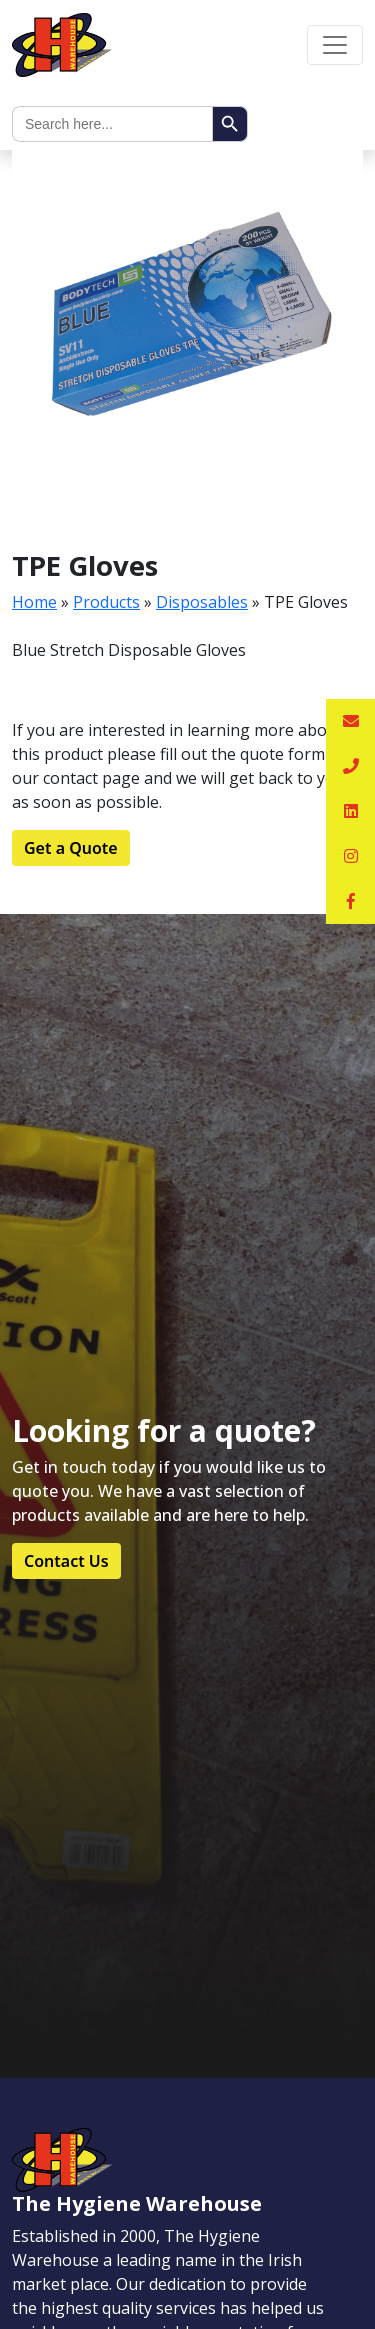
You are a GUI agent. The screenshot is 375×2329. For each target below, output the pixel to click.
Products (106, 602)
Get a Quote (71, 848)
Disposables (202, 602)
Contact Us (66, 1561)
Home (34, 602)
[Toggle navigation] (335, 45)
